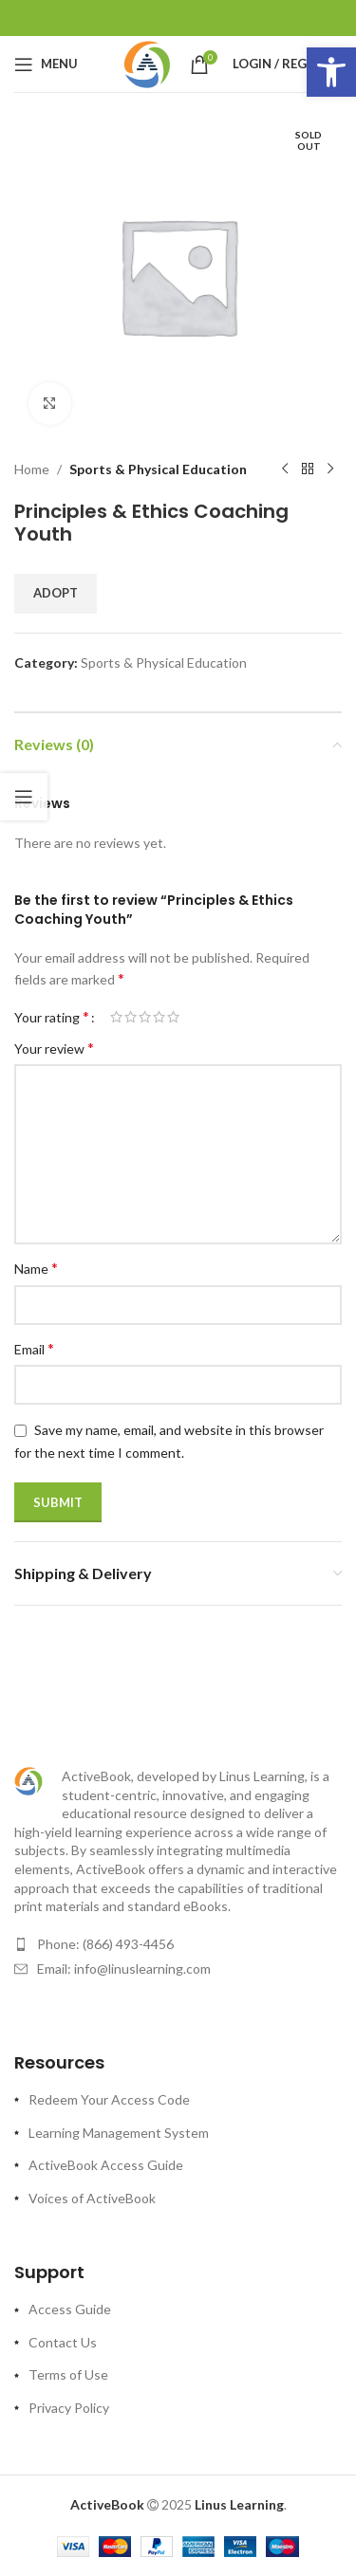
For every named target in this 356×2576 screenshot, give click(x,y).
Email (34, 1348)
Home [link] (31, 469)
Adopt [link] (55, 592)
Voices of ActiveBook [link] (92, 2198)
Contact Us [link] (62, 2342)
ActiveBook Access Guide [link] (105, 2165)
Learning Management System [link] (118, 2133)
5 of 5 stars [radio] (173, 1016)
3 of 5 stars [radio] (145, 1016)
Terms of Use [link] (68, 2374)
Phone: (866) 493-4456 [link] (105, 1944)
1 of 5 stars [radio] (116, 1016)
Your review (54, 1048)
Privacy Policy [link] (68, 2408)
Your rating (51, 1016)
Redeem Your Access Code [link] (109, 2099)
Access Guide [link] (69, 2309)
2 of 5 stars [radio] (130, 1016)
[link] (331, 72)
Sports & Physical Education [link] (158, 469)
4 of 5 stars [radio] (159, 1016)
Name (36, 1268)
